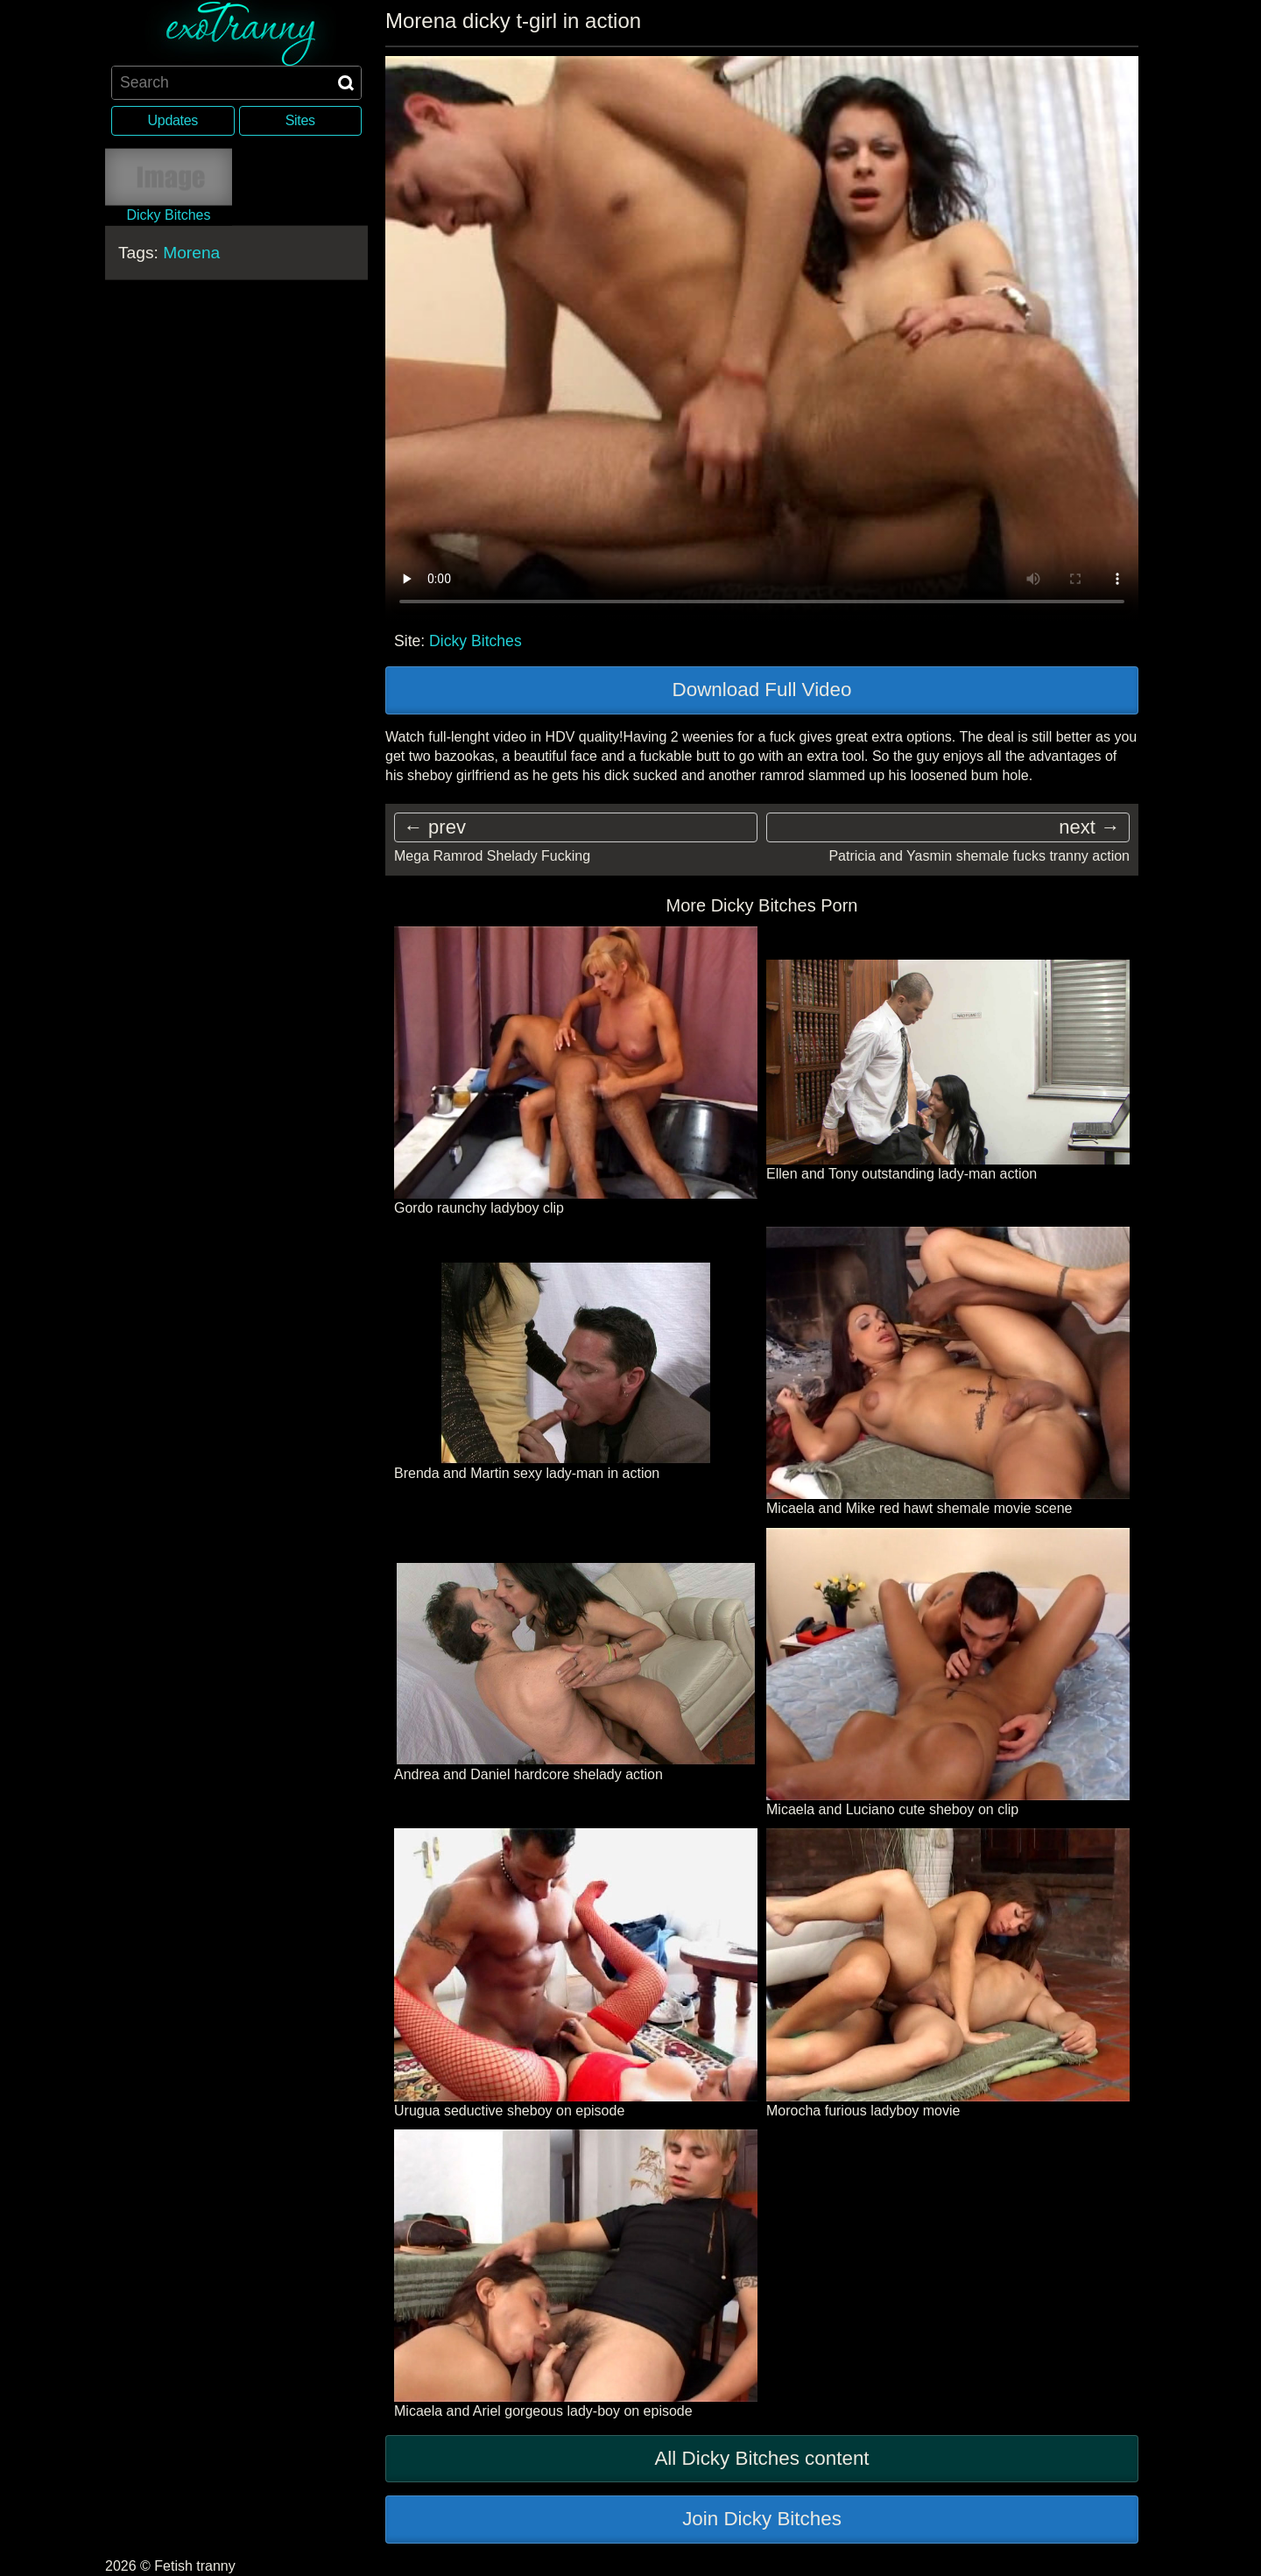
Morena (191, 252)
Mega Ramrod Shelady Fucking (492, 855)
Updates (173, 120)
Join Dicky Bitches (762, 2519)
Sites (300, 120)
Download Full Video (762, 689)
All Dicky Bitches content (761, 2458)
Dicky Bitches (475, 641)
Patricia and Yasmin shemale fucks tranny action (979, 855)
